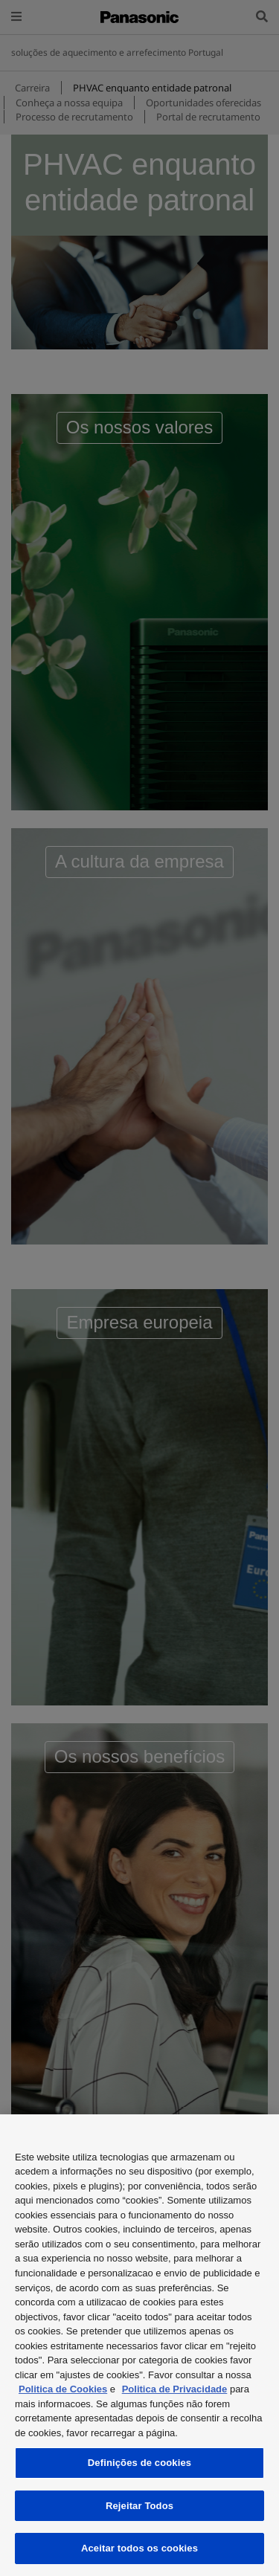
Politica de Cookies (63, 2389)
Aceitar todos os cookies (139, 2548)
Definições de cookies (139, 2462)
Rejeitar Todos (139, 2505)
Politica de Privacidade (175, 2389)
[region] (139, 2345)
